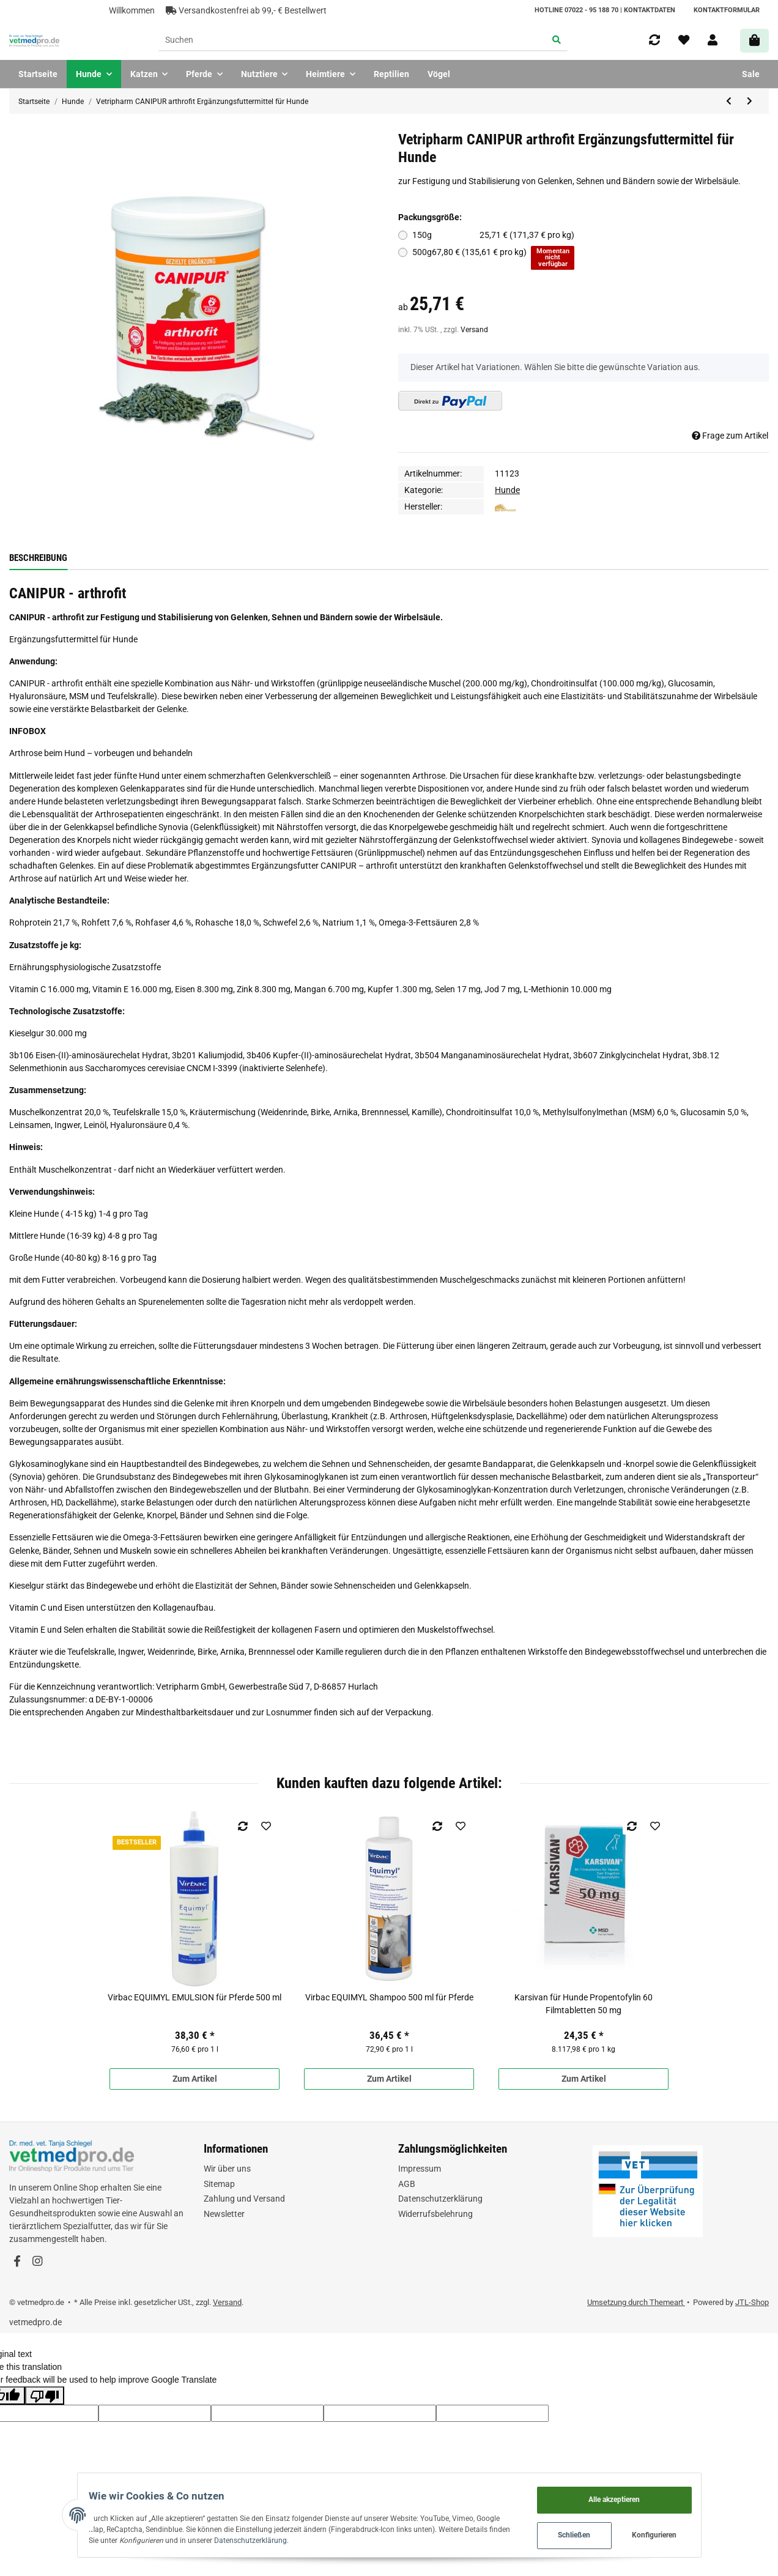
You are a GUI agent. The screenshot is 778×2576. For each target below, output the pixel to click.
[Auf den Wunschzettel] (266, 1826)
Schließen (599, 2533)
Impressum (419, 2168)
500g (493, 258)
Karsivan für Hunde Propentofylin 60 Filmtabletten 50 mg (583, 2003)
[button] (712, 40)
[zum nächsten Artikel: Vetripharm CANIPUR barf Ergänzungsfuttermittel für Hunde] (749, 101)
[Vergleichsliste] (654, 40)
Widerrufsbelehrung (435, 2214)
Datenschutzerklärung (440, 2198)
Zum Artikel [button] (194, 2079)
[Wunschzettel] (683, 40)
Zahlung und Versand (244, 2198)
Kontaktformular (727, 10)
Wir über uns (227, 2168)
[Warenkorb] (754, 41)
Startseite (37, 74)
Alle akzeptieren (638, 2495)
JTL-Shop (752, 2302)
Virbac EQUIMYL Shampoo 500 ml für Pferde (389, 1997)
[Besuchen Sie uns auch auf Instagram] (37, 2262)
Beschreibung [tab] (38, 557)
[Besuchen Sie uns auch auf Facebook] (16, 2262)
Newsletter (224, 2214)
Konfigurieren (679, 2533)
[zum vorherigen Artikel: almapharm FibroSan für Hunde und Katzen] (729, 101)
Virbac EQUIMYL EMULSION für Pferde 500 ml (194, 1997)
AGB (406, 2184)
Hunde (507, 490)
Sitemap (219, 2184)
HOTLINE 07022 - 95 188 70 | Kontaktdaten (605, 10)
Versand (474, 329)
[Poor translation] (44, 2395)
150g (493, 235)
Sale (751, 74)
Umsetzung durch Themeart (636, 2302)
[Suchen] (352, 41)
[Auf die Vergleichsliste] (243, 1826)
